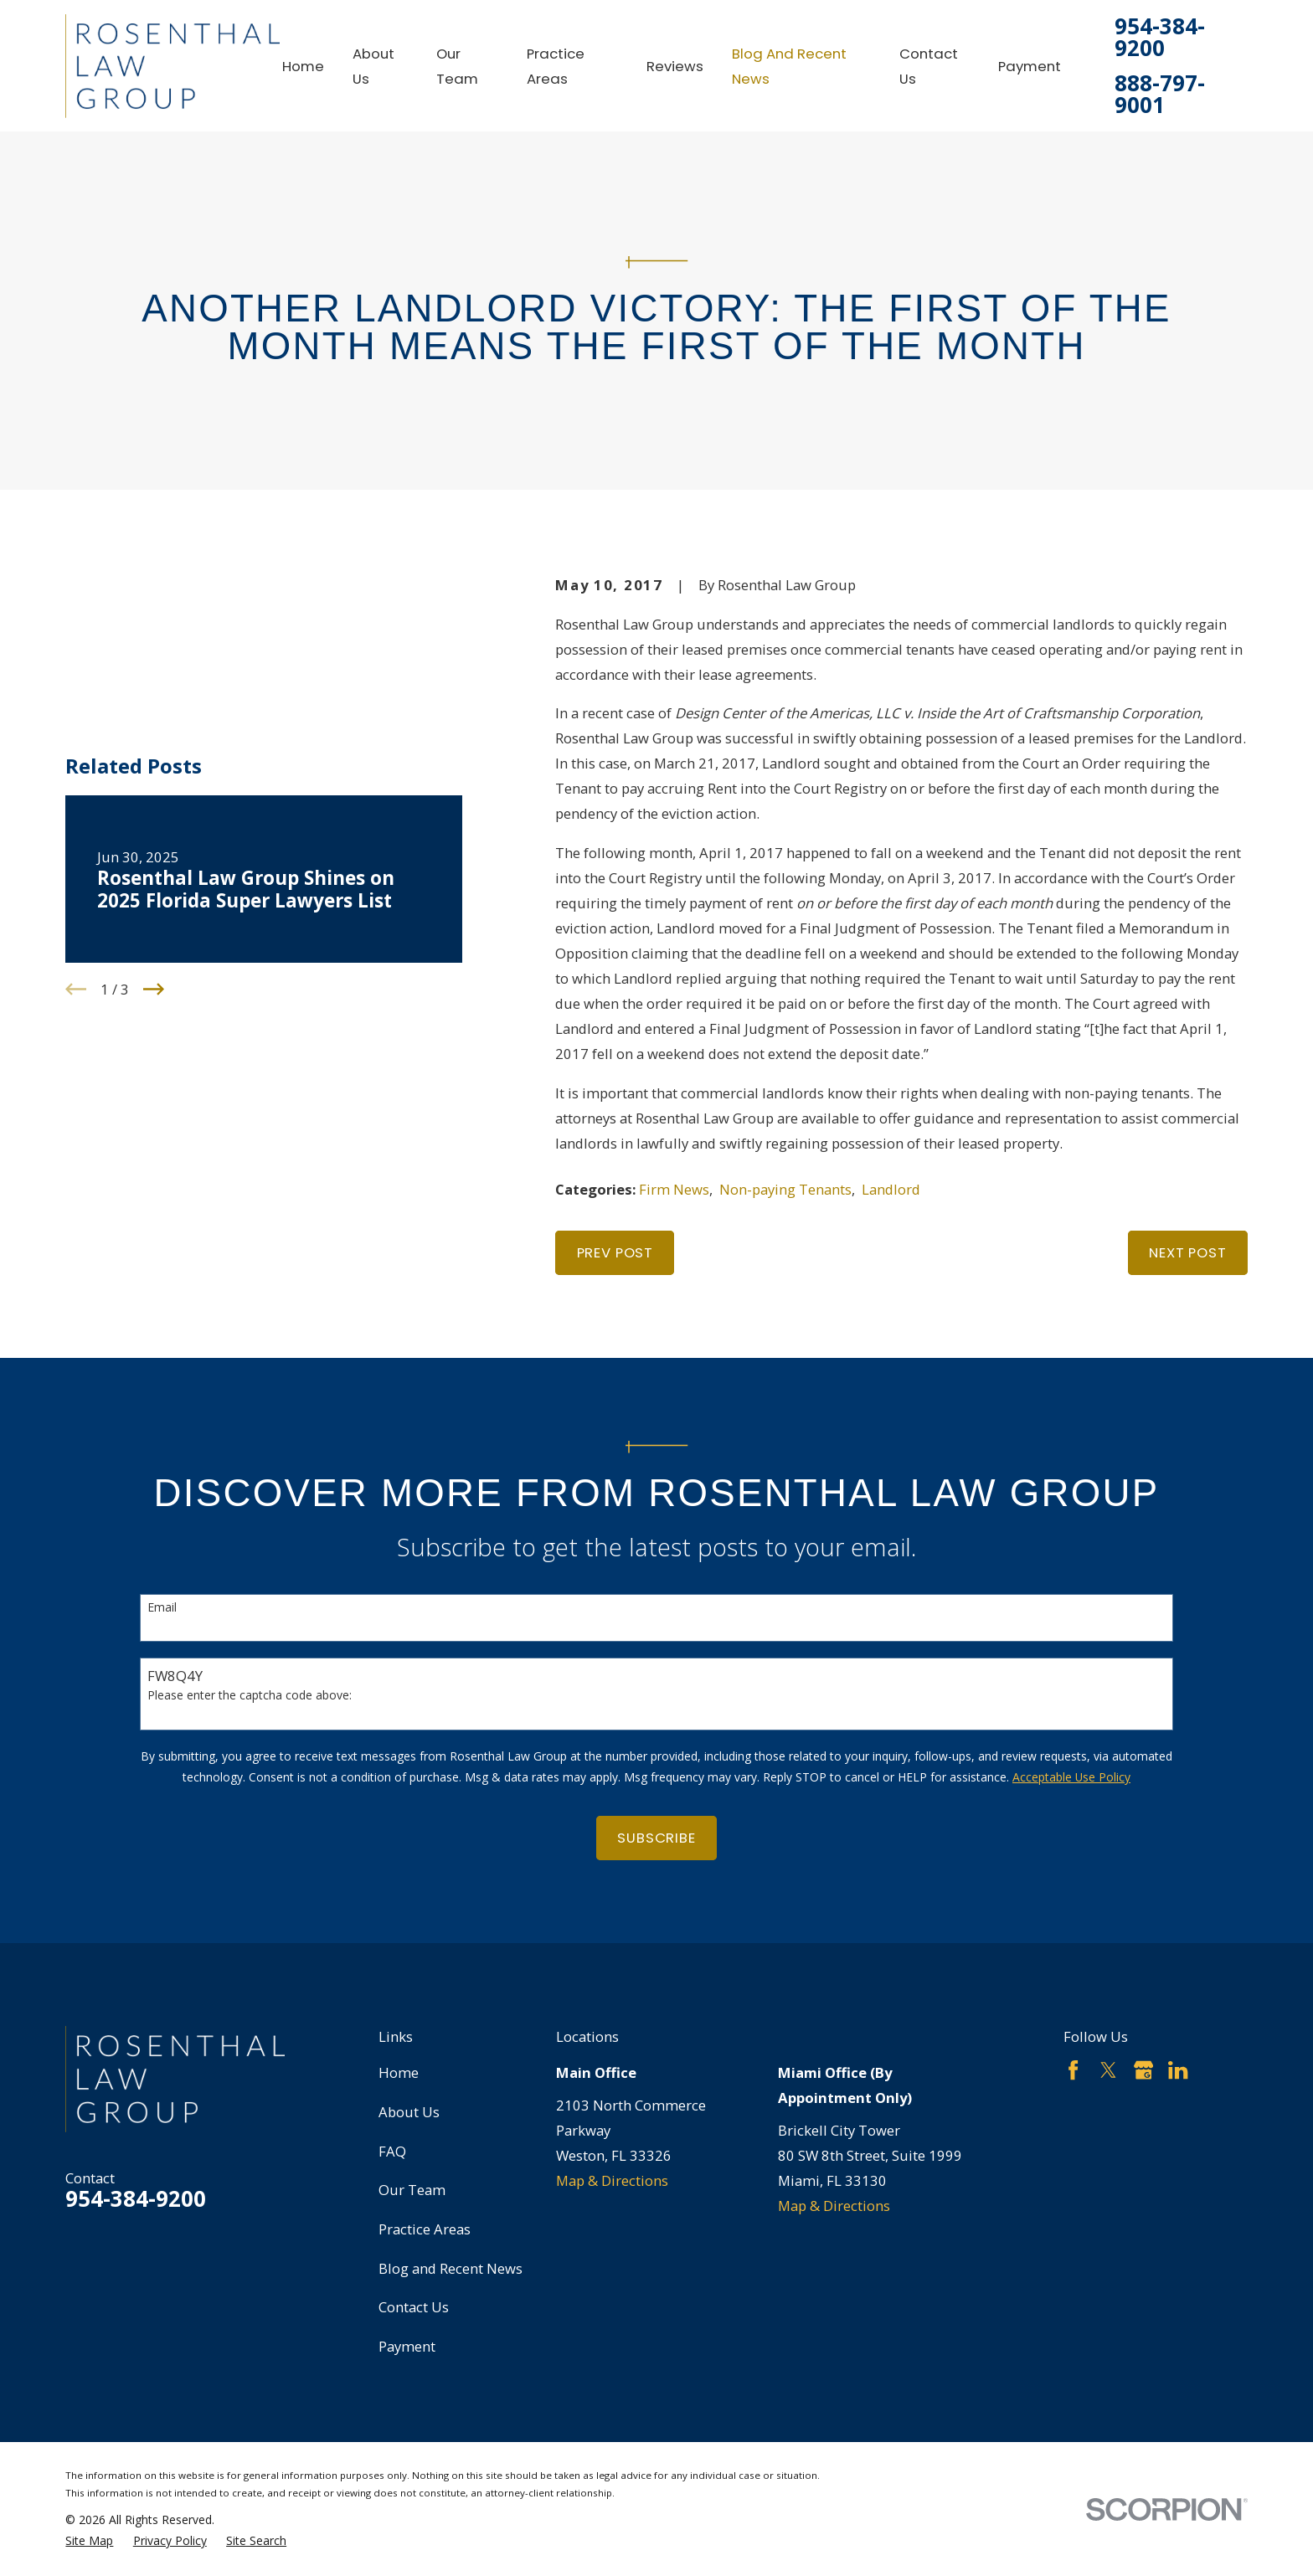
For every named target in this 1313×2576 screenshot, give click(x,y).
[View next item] (153, 891)
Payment (406, 2346)
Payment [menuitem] (1029, 66)
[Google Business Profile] (1143, 2070)
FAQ (392, 2151)
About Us (409, 2111)
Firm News (674, 1189)
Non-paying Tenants (785, 1189)
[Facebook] (1073, 2070)
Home (398, 2072)
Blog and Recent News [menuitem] (789, 66)
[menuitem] (89, 2540)
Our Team (411, 2189)
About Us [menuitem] (373, 66)
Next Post (1188, 1252)
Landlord (891, 1189)
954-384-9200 (1160, 37)
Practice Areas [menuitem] (555, 66)
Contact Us (413, 2306)
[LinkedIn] (1177, 2070)
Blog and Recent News (450, 2268)
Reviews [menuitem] (674, 66)
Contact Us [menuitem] (928, 66)
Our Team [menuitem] (457, 66)
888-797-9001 (1160, 94)
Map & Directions (612, 2180)
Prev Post (615, 1252)
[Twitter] (1108, 2070)
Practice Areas (424, 2229)
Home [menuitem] (303, 66)
